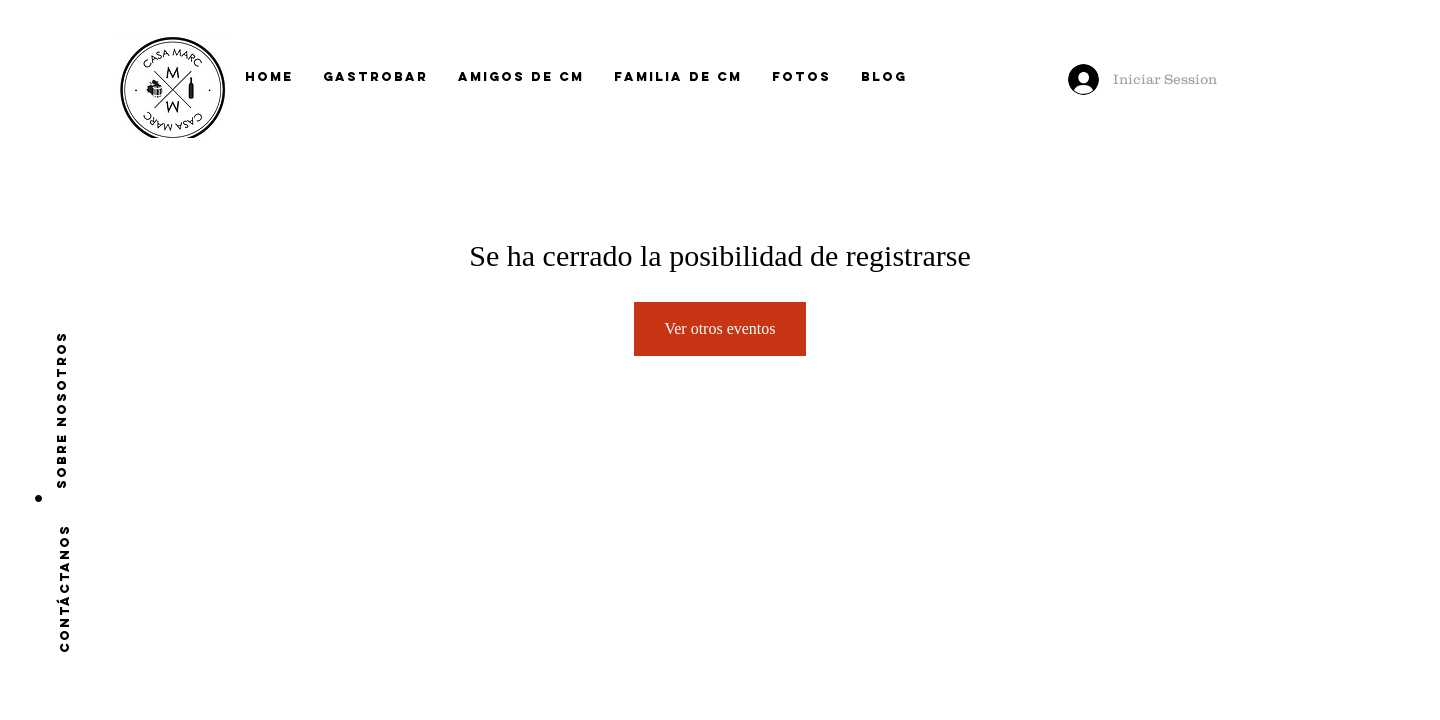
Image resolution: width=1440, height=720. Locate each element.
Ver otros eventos (719, 328)
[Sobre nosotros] (62, 410)
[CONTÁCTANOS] (64, 588)
